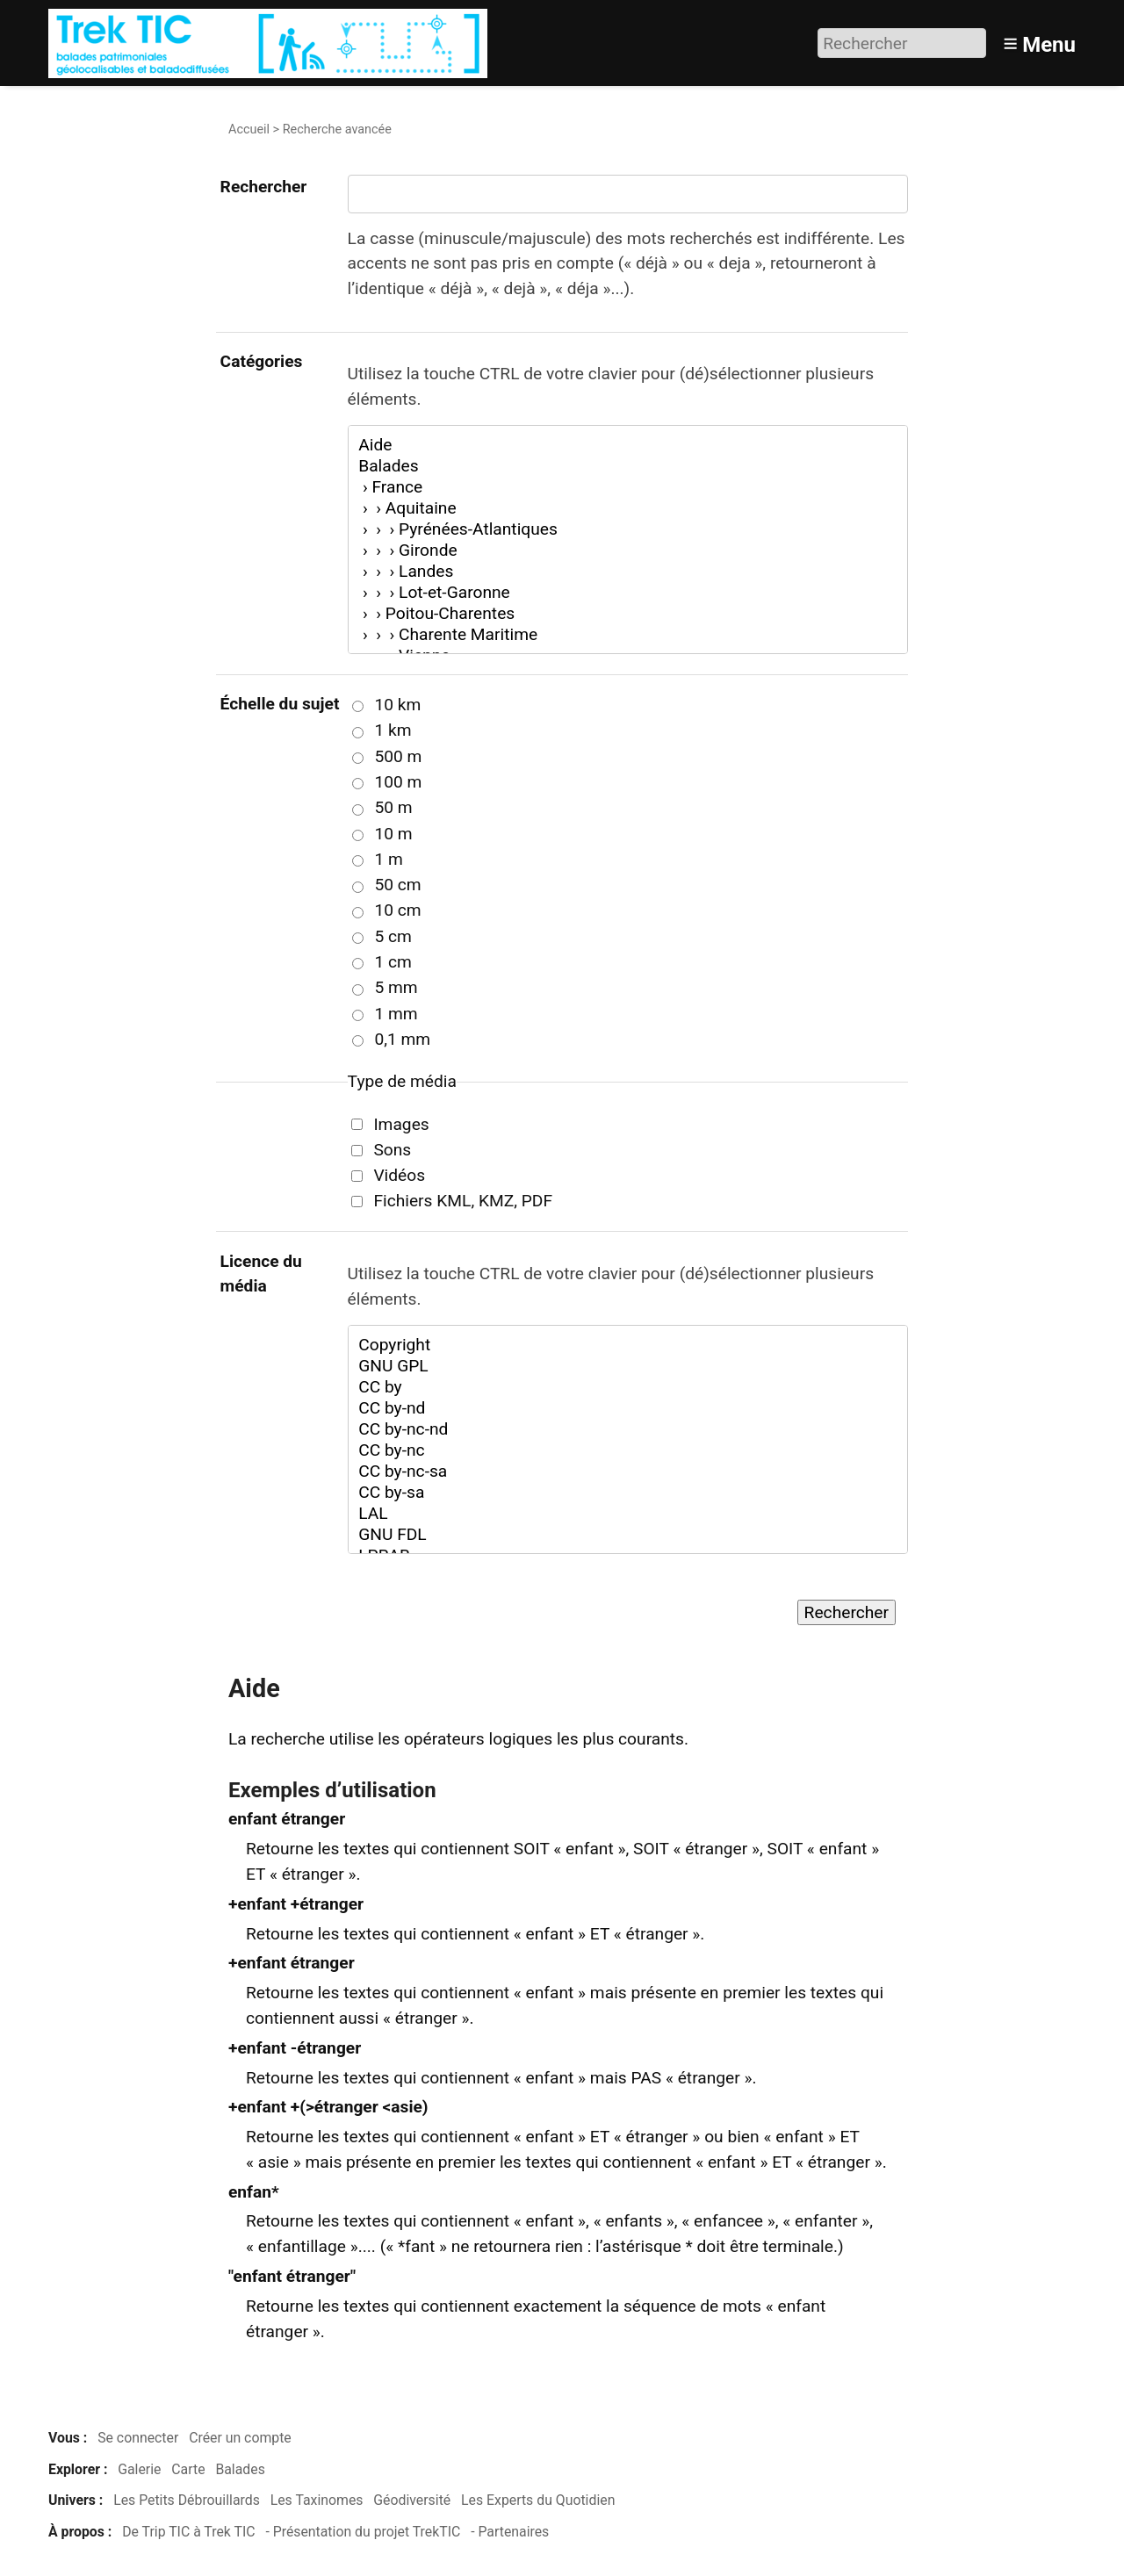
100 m (398, 782)
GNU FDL (628, 1534)
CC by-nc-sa (628, 1471)
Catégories (261, 361)
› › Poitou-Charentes (628, 613)
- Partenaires (510, 2531)
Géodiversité (411, 2500)
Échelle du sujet (280, 704)
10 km (397, 704)
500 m (398, 756)
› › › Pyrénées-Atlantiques (628, 529)
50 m (393, 807)
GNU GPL (628, 1366)
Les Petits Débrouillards (186, 2500)
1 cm (392, 962)
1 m (388, 859)
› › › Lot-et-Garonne (628, 592)
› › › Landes (628, 571)
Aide (628, 445)
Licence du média (261, 1274)
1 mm (395, 1014)
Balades (628, 466)
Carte (188, 2469)
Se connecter (137, 2437)
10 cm (397, 910)
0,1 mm (402, 1039)
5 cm (392, 936)
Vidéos (399, 1175)
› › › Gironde (628, 550)
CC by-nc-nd (628, 1429)
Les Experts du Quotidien (538, 2500)
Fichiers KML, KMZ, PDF (462, 1201)
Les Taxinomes (317, 2500)
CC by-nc (628, 1450)
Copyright (628, 1345)
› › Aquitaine (628, 508)
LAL (628, 1513)
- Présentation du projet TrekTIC (362, 2531)
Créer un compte (240, 2437)
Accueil (249, 129)
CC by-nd (628, 1408)
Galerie (139, 2469)
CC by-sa (628, 1492)
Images (401, 1124)
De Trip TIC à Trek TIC (188, 2531)
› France (628, 487)
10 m (393, 834)
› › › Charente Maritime (628, 634)
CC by (628, 1387)
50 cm (397, 884)
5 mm (395, 987)
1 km (392, 730)
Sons (392, 1150)
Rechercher (263, 186)
